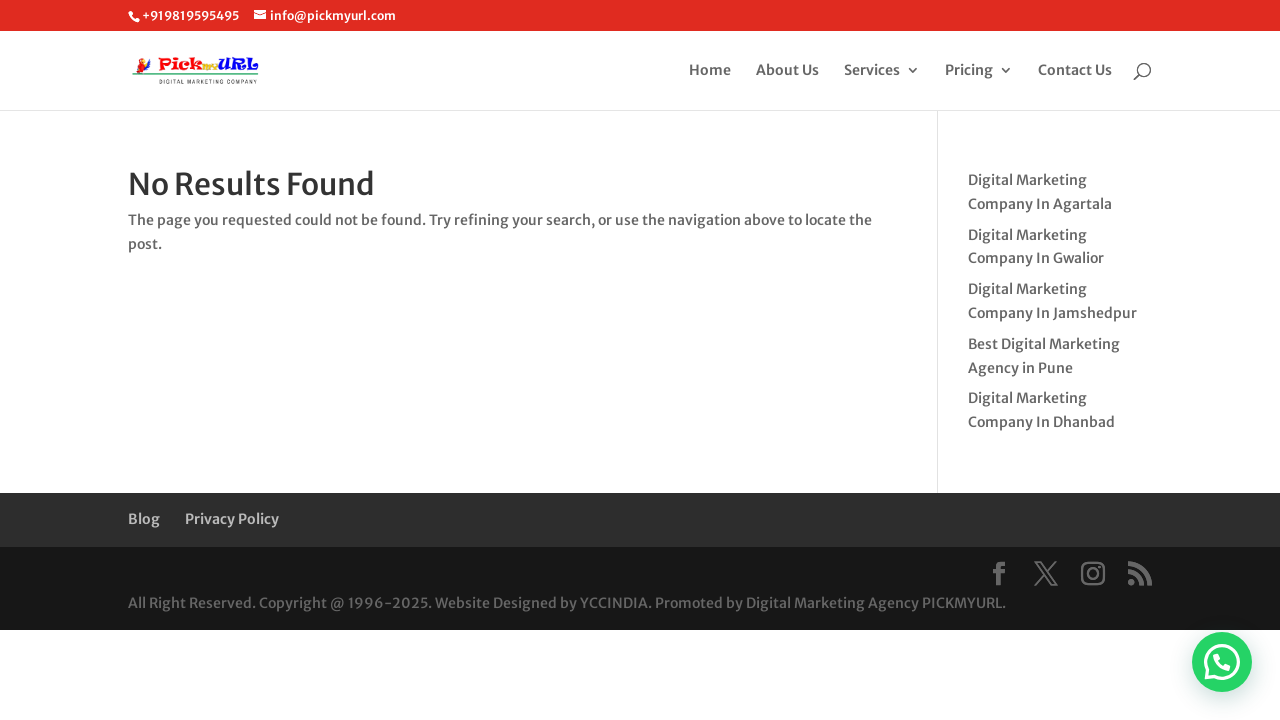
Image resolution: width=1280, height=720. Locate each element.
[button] (1222, 662)
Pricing (969, 71)
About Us (787, 71)
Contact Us (1075, 71)
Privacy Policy (232, 519)
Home (710, 71)
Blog (144, 519)
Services (872, 71)
